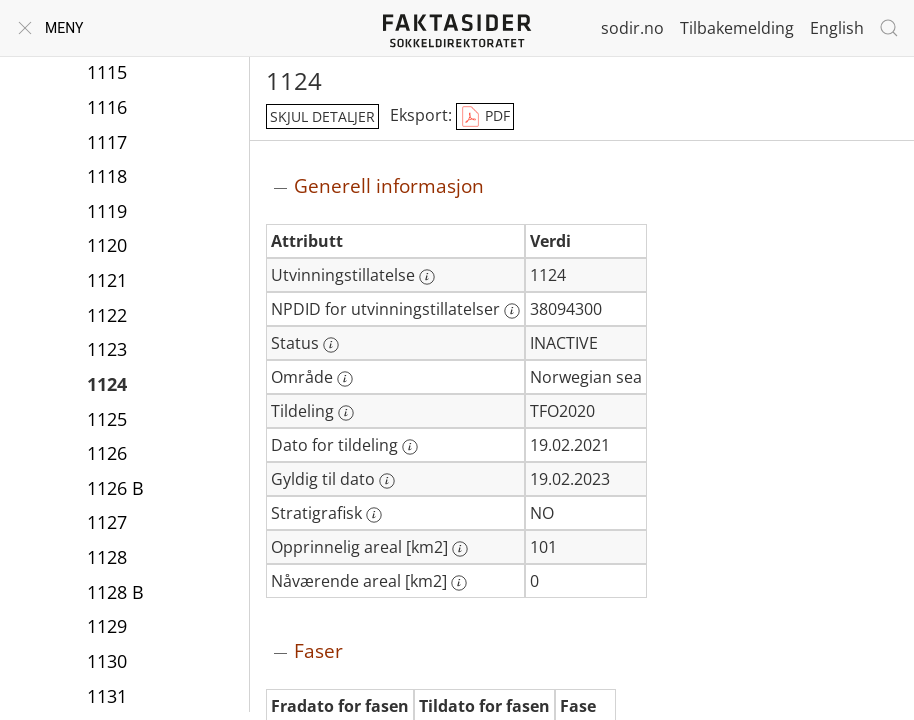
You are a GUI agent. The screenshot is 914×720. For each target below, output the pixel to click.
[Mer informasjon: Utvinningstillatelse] (427, 277)
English (837, 28)
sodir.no (632, 28)
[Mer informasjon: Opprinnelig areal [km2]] (460, 549)
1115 (107, 72)
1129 (107, 626)
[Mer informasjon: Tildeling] (346, 413)
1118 (107, 176)
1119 (107, 211)
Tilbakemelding (737, 28)
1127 (107, 522)
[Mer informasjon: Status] (331, 345)
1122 (107, 315)
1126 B (115, 488)
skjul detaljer (322, 116)
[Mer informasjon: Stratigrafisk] (374, 515)
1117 (107, 142)
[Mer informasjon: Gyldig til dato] (387, 481)
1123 (107, 349)
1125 (107, 419)
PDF (485, 117)
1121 (107, 280)
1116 (107, 107)
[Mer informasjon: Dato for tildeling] (410, 447)
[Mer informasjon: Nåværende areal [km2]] (459, 583)
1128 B (115, 592)
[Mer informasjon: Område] (345, 379)
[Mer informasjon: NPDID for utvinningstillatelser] (512, 311)
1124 (107, 384)
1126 (107, 453)
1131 (107, 696)
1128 (107, 557)
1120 (107, 245)
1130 (107, 661)
